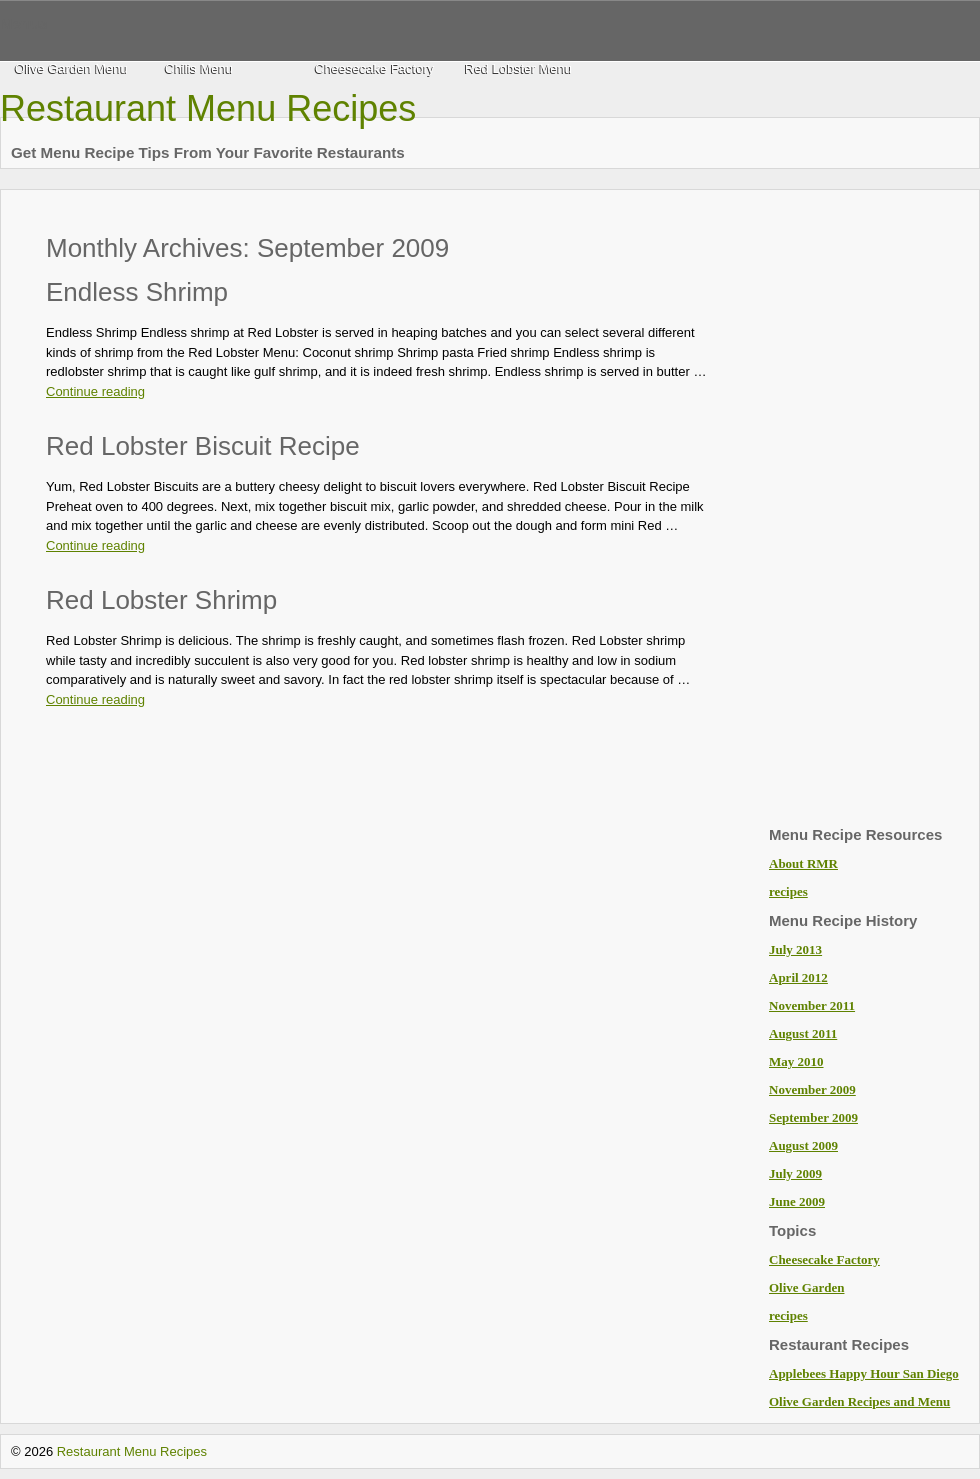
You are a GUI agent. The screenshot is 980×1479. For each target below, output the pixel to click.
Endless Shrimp (137, 292)
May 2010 (796, 1061)
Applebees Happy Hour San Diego (864, 1373)
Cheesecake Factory (374, 68)
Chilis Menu (199, 68)
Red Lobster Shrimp (161, 600)
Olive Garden (806, 1287)
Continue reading (95, 391)
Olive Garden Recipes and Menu (859, 1401)
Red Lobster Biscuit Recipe (203, 446)
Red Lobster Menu (518, 68)
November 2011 (812, 1005)
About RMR (803, 863)
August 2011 (803, 1033)
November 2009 (812, 1089)
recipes (788, 891)
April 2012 (798, 977)
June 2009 (797, 1201)
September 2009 (813, 1117)
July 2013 (795, 949)
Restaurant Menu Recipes (208, 108)
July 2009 (795, 1173)
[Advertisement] (849, 510)
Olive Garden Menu (71, 68)
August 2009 (803, 1145)
